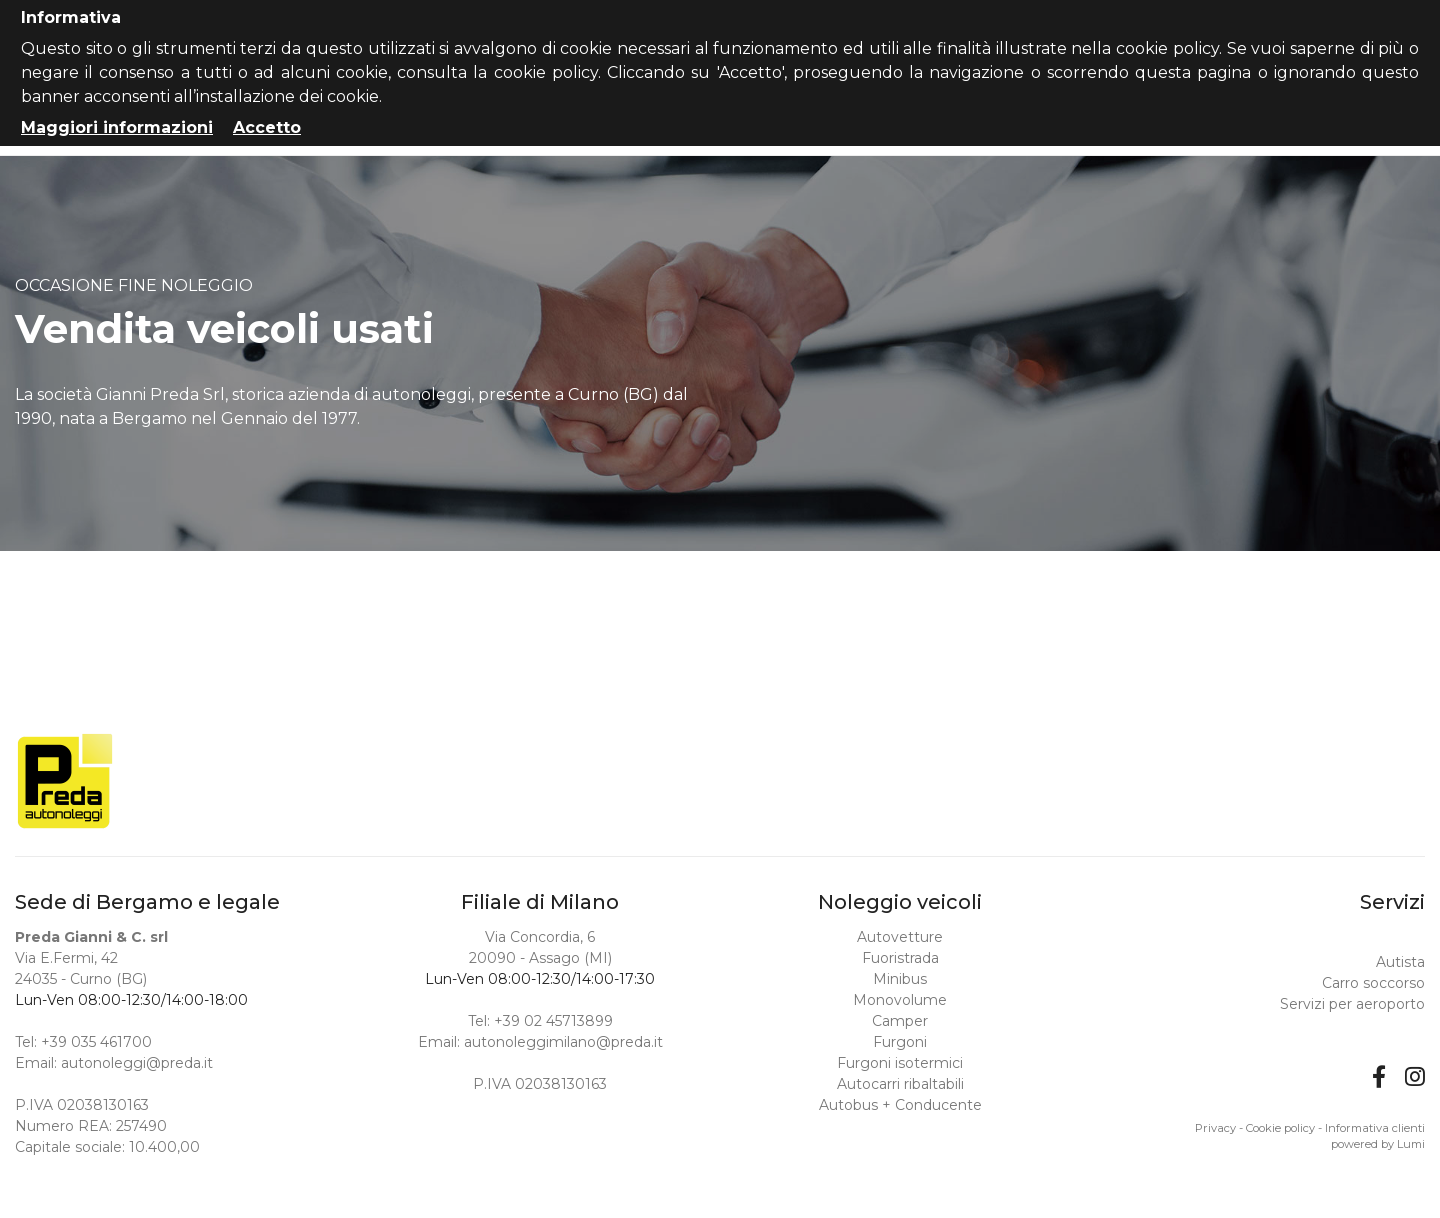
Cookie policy (1280, 1128)
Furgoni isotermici (900, 1063)
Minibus (900, 979)
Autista (1400, 962)
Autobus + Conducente (900, 1105)
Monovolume (900, 1000)
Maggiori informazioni (117, 127)
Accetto (267, 127)
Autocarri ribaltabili (900, 1084)
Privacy (1215, 1128)
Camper (900, 1021)
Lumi (1411, 1144)
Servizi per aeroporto (1352, 1004)
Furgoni (900, 1042)
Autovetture (900, 937)
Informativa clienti (1375, 1128)
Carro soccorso (1373, 983)
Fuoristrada (900, 958)
